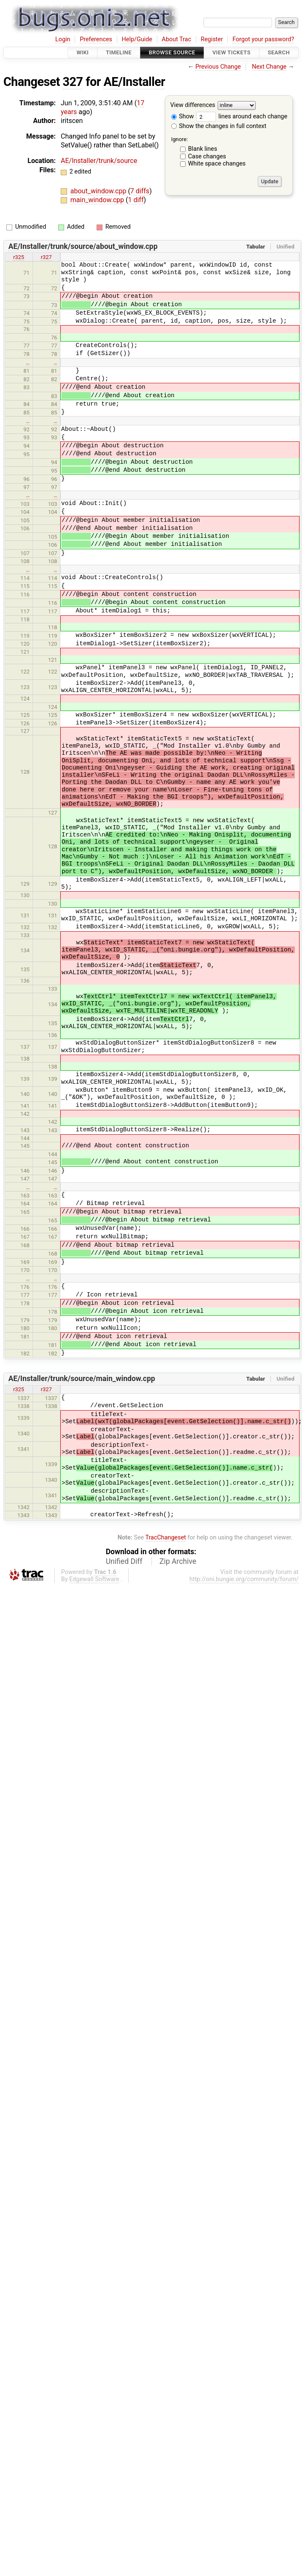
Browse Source (172, 52)
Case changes (207, 156)
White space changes (217, 163)
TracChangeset (165, 1537)
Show (182, 116)
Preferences (96, 39)
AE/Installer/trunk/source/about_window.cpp (83, 246)
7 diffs (139, 191)
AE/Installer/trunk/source (99, 161)
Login (62, 39)
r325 (18, 257)
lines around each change (241, 116)
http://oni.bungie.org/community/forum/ (244, 1579)
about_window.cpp (99, 191)
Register (212, 39)
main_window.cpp (98, 200)
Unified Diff (124, 1561)
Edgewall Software (94, 1579)
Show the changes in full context (219, 126)
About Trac (176, 39)
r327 (46, 257)
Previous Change (218, 66)
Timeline (119, 52)
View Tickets (232, 52)
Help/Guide (137, 39)
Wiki (82, 52)
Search (279, 52)
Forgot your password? (263, 39)
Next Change (269, 66)
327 (73, 82)
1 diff (135, 200)
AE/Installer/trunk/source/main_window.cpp (81, 1378)
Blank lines (202, 148)
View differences (193, 105)
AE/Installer (134, 82)
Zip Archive (177, 1561)
